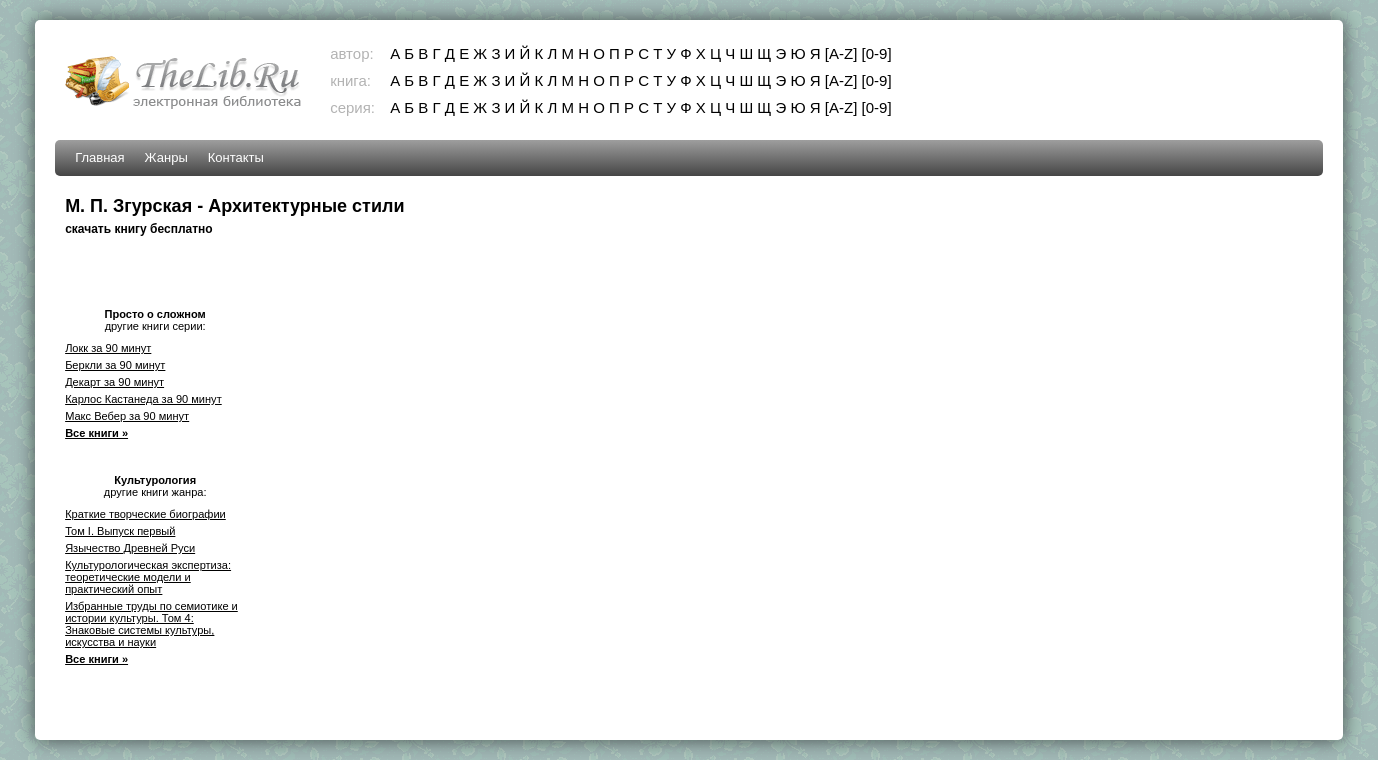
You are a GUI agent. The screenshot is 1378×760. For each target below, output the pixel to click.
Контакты (236, 157)
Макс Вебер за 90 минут (127, 416)
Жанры (166, 157)
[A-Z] (841, 53)
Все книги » (96, 433)
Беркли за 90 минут (115, 365)
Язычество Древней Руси (130, 548)
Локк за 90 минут (108, 348)
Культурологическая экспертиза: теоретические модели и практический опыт (148, 577)
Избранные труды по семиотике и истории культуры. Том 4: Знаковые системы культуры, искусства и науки (151, 624)
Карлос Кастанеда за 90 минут (143, 399)
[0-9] (877, 53)
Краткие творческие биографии (145, 514)
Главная (99, 157)
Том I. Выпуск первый (120, 531)
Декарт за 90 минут (114, 382)
